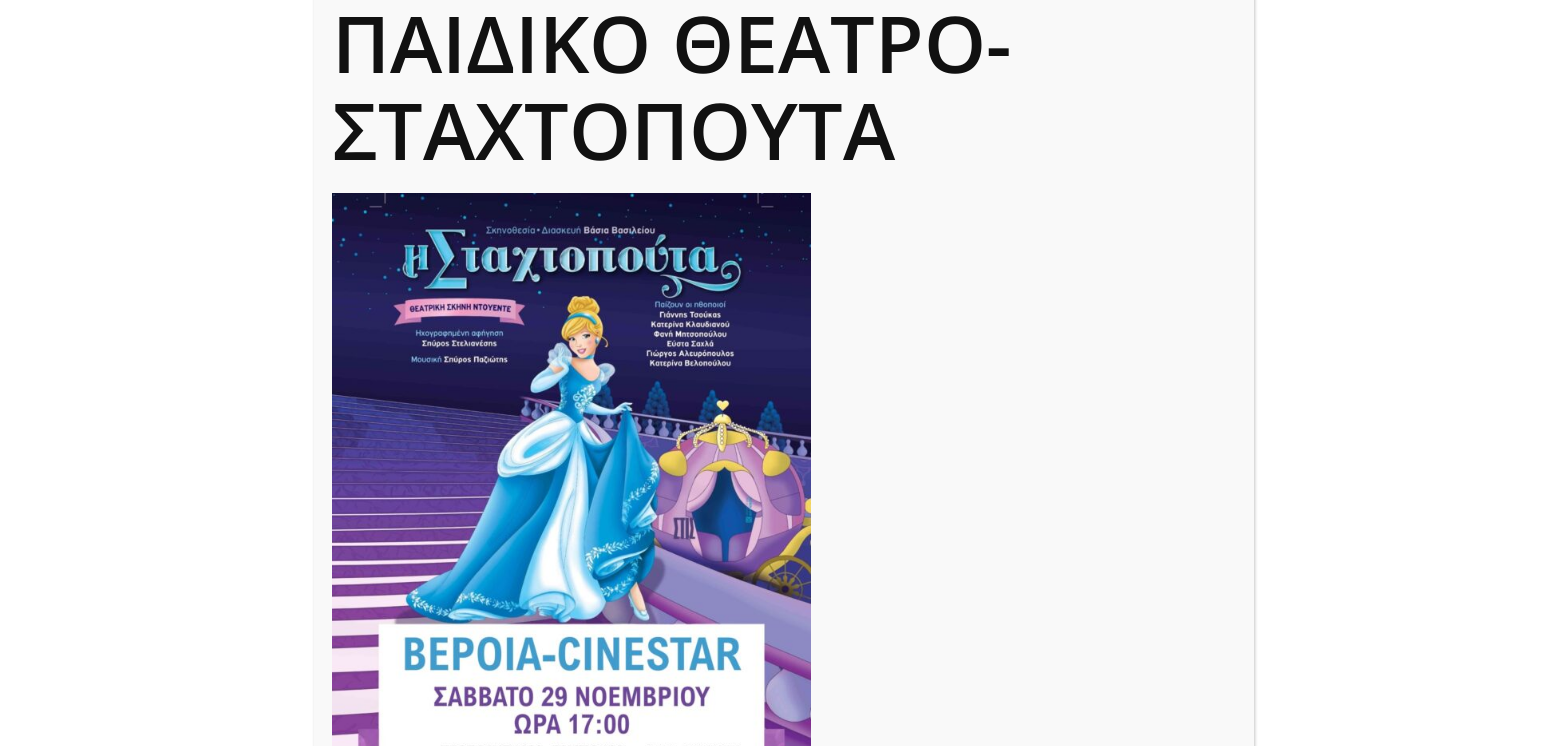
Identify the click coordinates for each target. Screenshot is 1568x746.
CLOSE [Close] (1227, 35)
